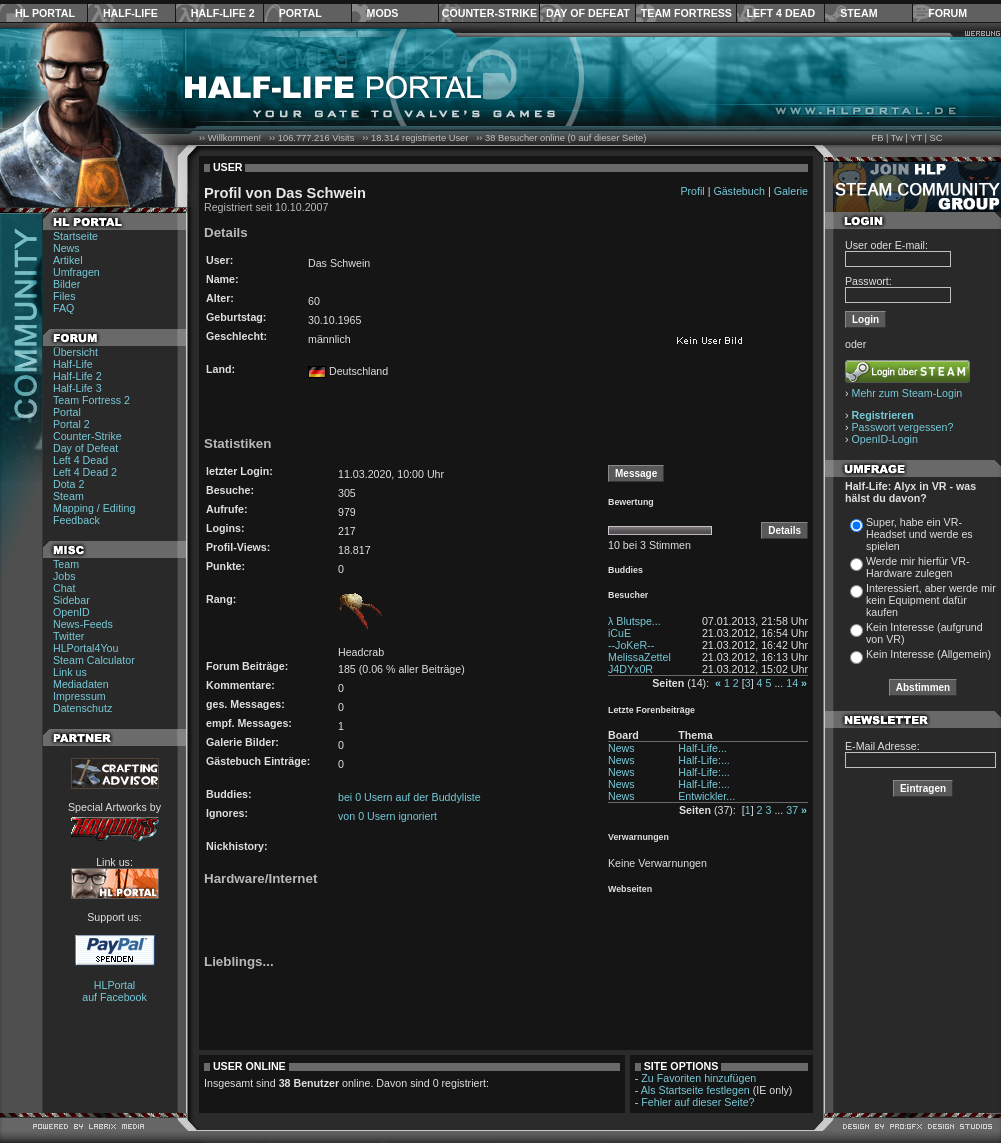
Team (66, 564)
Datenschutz (82, 708)
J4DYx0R (630, 669)
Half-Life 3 (77, 388)
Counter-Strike (489, 13)
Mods (383, 13)
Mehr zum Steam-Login (907, 393)
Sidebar (71, 600)
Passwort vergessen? (903, 427)
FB (877, 138)
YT (916, 138)
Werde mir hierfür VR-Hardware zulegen (917, 567)
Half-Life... (702, 748)
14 (792, 683)
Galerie (791, 191)
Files (64, 296)
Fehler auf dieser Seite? (697, 1102)
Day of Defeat (588, 13)
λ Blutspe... (634, 621)
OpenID (71, 612)
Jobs (64, 576)
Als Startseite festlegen (695, 1090)
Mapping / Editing (94, 508)
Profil (692, 191)
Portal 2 (71, 424)
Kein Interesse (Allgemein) (928, 654)
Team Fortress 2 (91, 400)
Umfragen (76, 272)
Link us (70, 672)
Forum (947, 13)
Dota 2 (68, 484)
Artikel (68, 260)
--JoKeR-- (631, 645)
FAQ (63, 308)
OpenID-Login (885, 439)
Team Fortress (686, 13)
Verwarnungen (638, 837)
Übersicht (75, 352)
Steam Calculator (94, 660)
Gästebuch (739, 191)
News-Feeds (83, 624)
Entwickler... (706, 796)
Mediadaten (81, 684)
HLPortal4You (85, 648)
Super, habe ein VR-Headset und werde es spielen (919, 534)
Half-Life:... (704, 760)
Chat (64, 588)
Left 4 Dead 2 (85, 472)
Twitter (68, 636)
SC (936, 138)
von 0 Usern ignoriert (387, 816)
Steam (858, 13)
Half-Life (130, 13)
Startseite (75, 236)
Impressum (79, 696)
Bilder (66, 284)
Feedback (76, 520)
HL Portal (45, 13)
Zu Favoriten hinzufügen (698, 1078)
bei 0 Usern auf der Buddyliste (409, 797)
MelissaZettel (639, 657)
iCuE (619, 633)
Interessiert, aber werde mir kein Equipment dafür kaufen (931, 600)
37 (792, 810)
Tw (897, 138)
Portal (300, 13)
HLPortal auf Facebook (114, 991)
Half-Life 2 (223, 13)
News (66, 248)
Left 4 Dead (780, 13)
